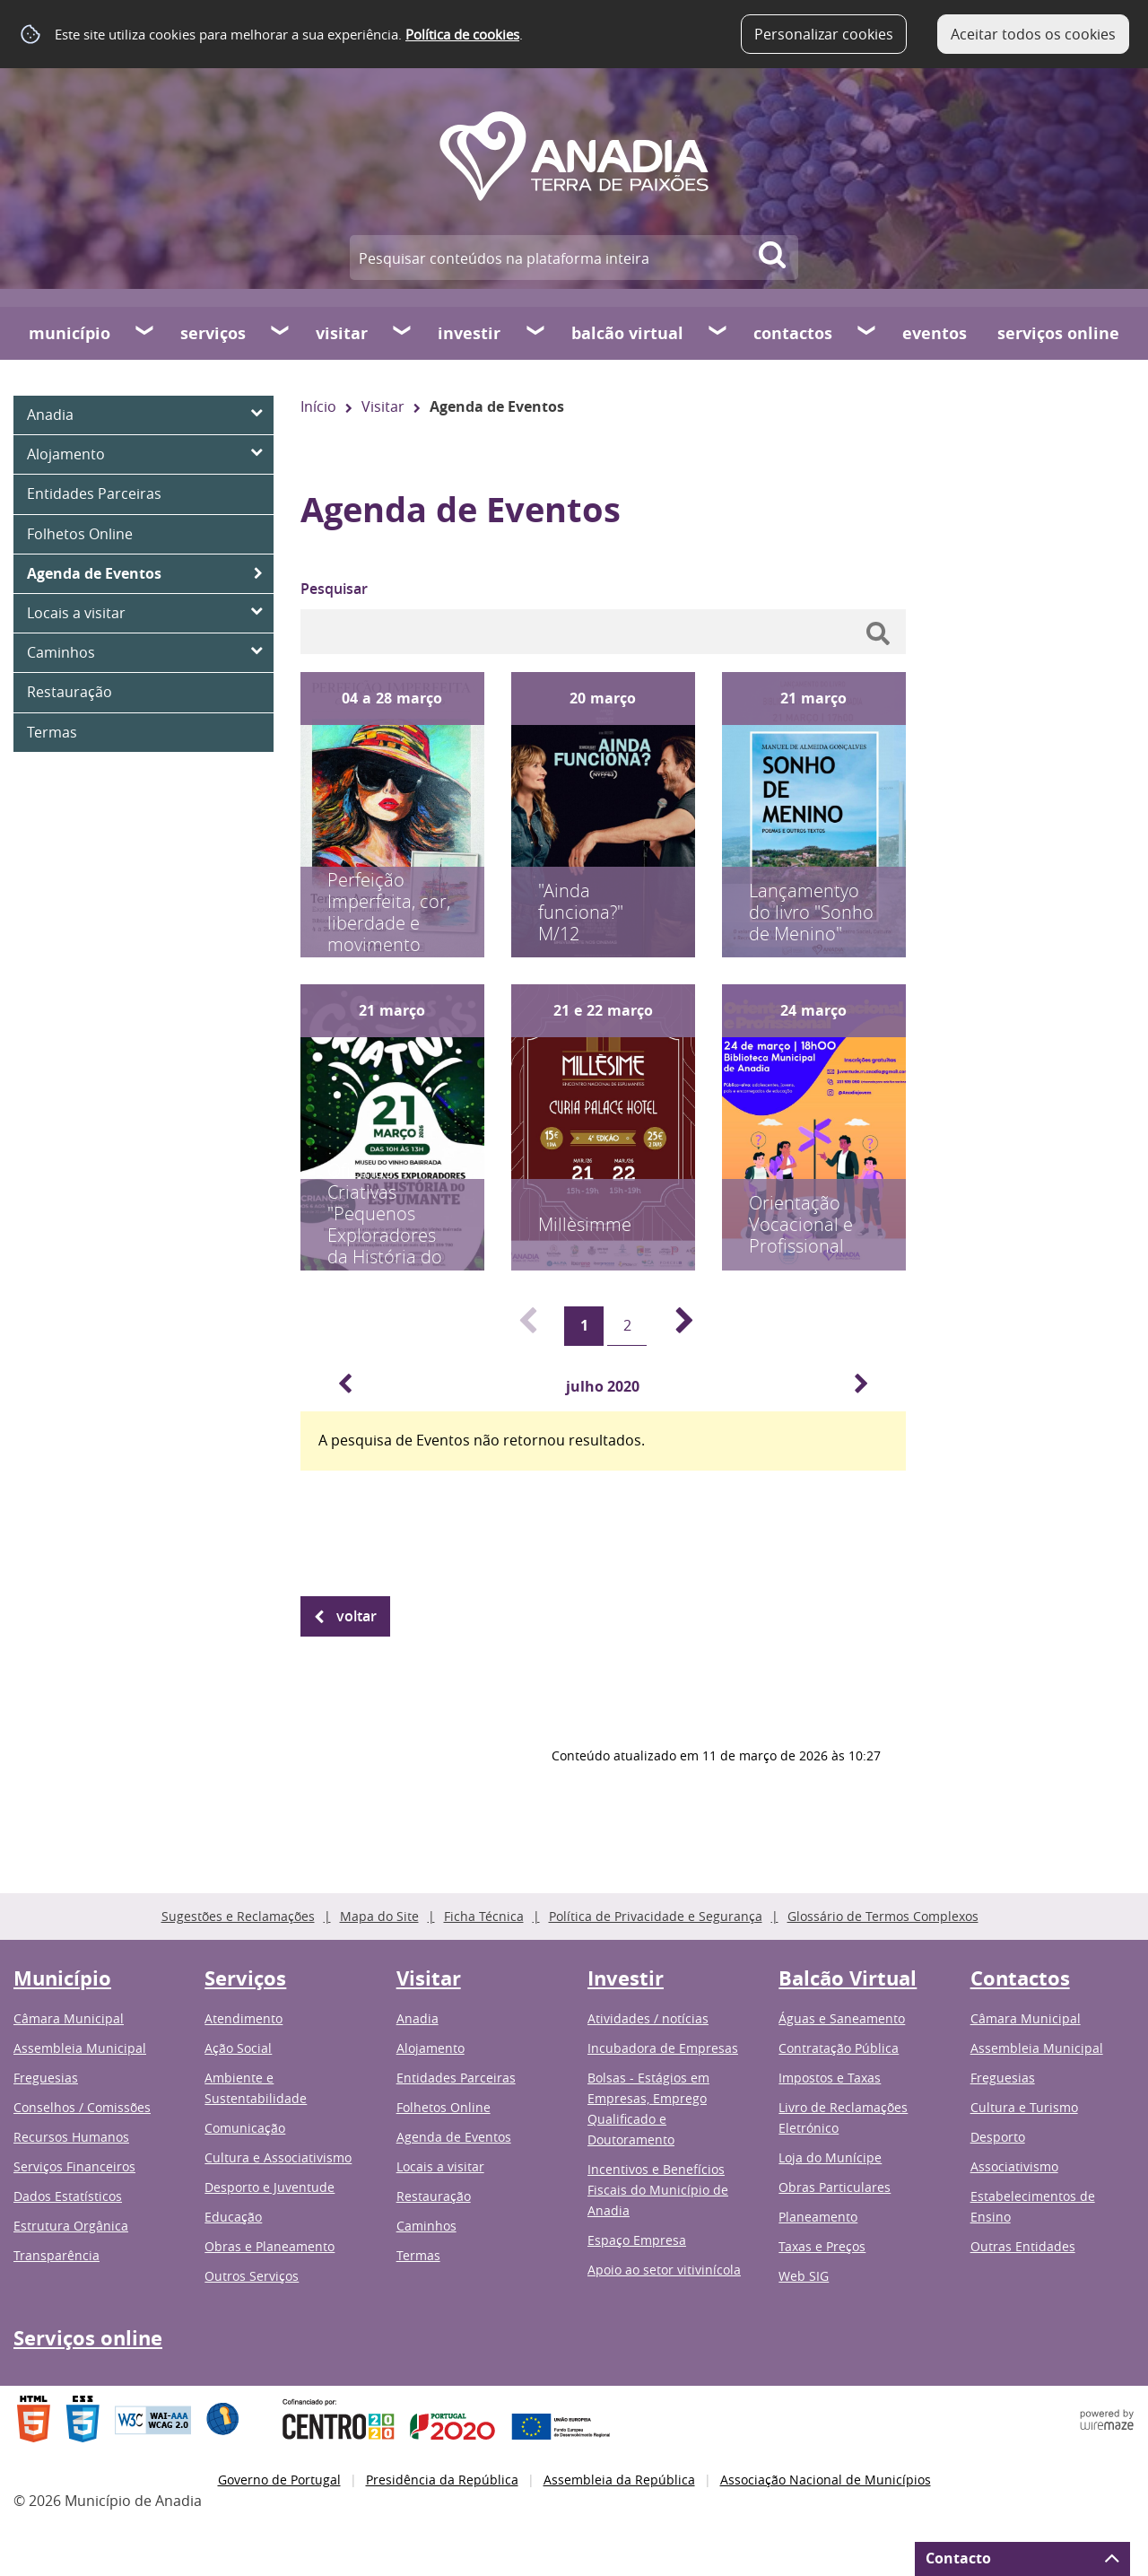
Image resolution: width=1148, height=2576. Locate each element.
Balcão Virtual (627, 333)
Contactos (792, 333)
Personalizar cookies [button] (823, 34)
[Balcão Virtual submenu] (718, 332)
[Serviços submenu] (280, 332)
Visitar (342, 333)
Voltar (356, 1616)
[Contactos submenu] (867, 332)
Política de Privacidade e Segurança (655, 1916)
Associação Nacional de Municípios (825, 2479)
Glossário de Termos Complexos (882, 1916)
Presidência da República (442, 2479)
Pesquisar (334, 588)
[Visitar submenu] (402, 332)
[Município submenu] (145, 332)
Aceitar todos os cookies (1033, 34)
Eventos (934, 333)
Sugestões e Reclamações (238, 1916)
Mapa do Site (379, 1916)
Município (69, 333)
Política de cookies (462, 34)
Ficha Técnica (484, 1916)
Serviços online (1058, 333)
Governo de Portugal (279, 2479)
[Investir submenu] (536, 332)
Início (318, 406)
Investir (469, 333)
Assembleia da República (619, 2479)
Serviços (213, 333)
